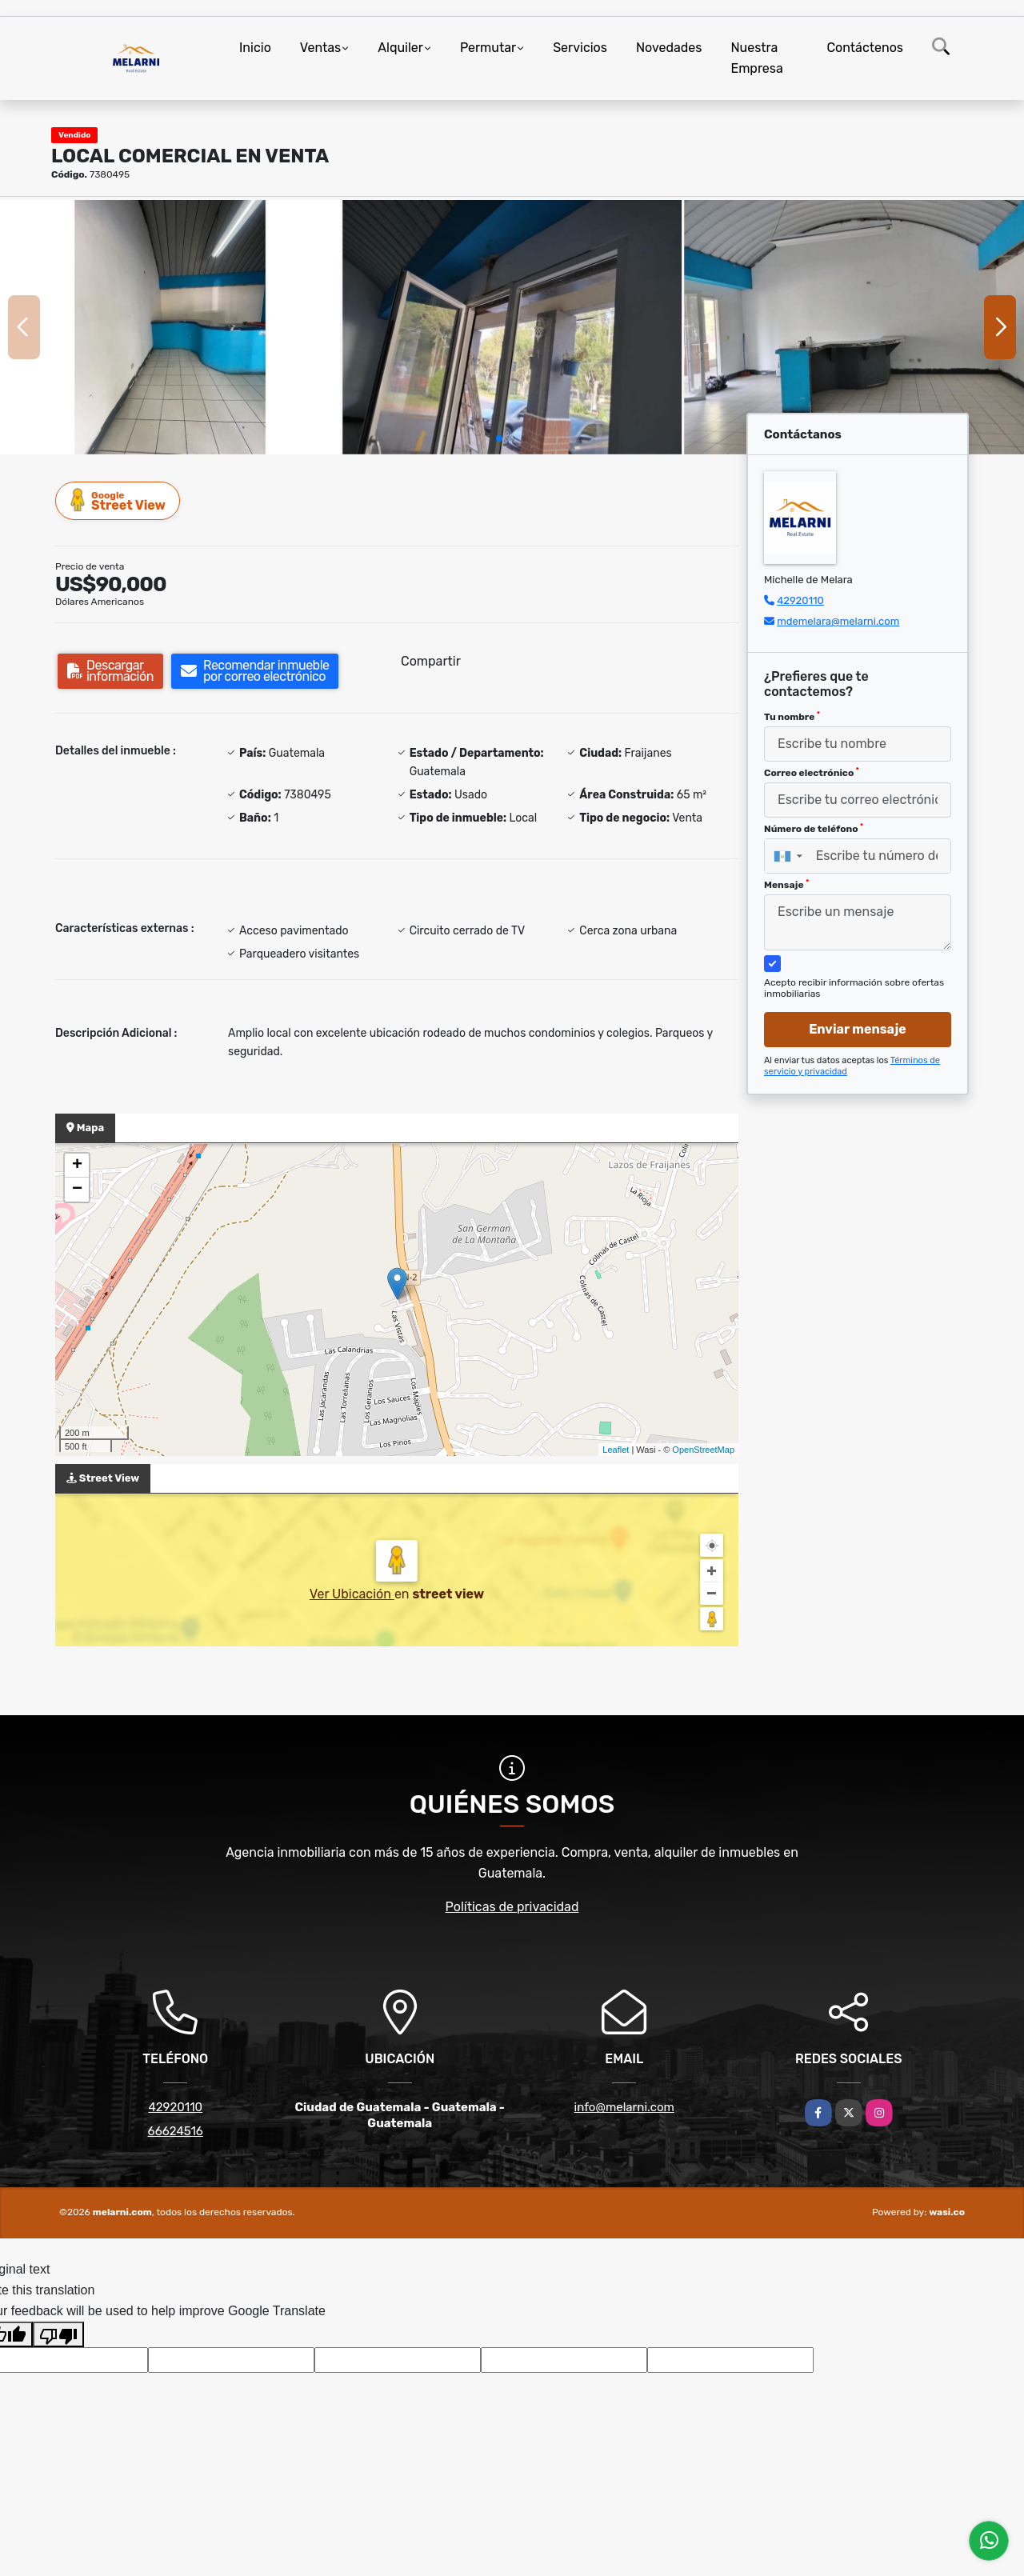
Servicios (580, 47)
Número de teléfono (813, 828)
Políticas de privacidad (512, 1906)
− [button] (77, 1190)
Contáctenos (864, 47)
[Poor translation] (58, 2334)
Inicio (255, 47)
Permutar (488, 47)
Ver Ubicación (352, 1594)
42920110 (800, 600)
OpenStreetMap (703, 1449)
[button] (499, 438)
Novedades (669, 47)
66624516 (175, 2131)
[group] (170, 327)
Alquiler (400, 47)
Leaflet (615, 1449)
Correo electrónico (811, 772)
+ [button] (77, 1166)
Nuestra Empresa (756, 58)
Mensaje (786, 884)
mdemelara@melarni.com (838, 621)
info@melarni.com (624, 2107)
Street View (118, 500)
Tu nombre (792, 716)
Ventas (320, 47)
